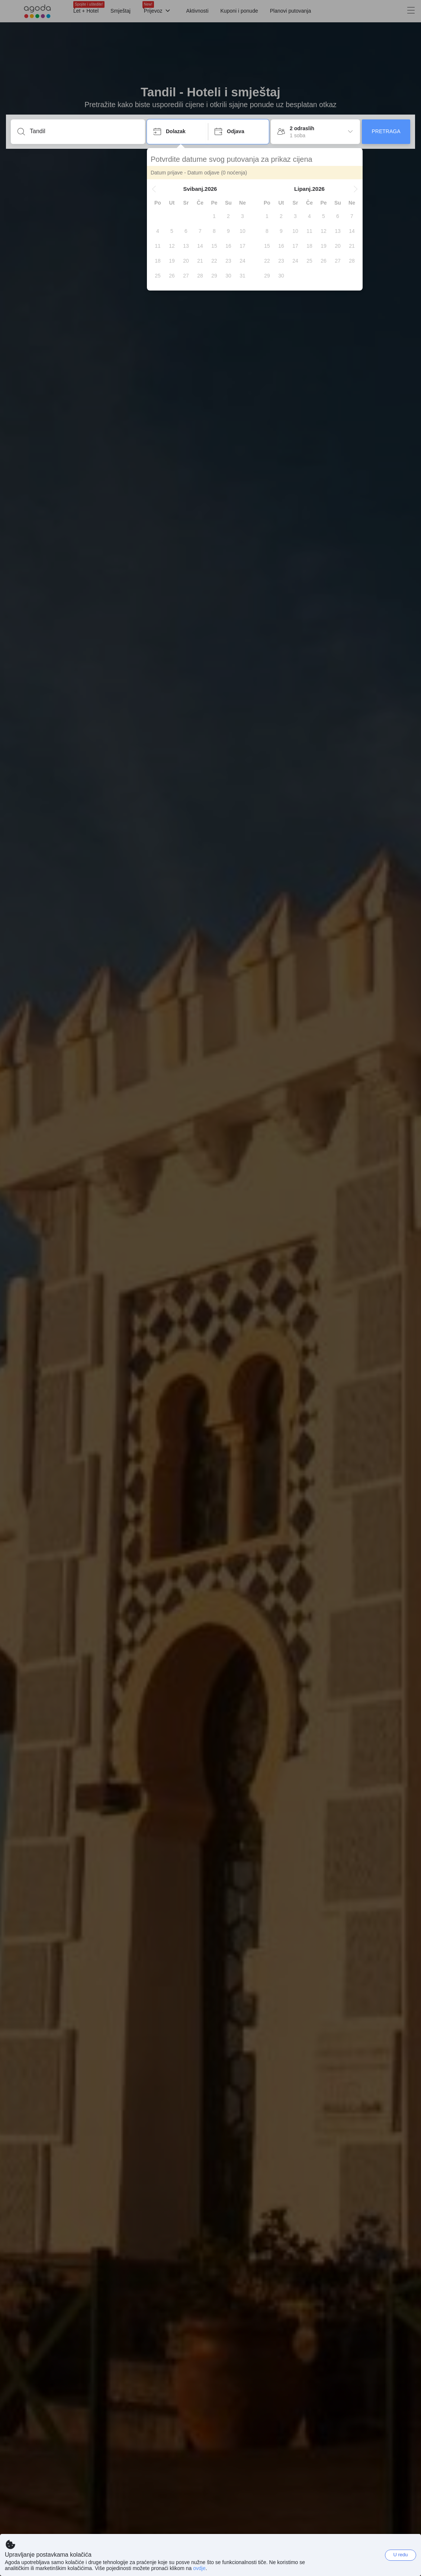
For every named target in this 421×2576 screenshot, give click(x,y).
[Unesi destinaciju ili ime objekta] (84, 131)
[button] (154, 189)
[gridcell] (214, 216)
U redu (400, 2554)
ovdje (199, 2568)
